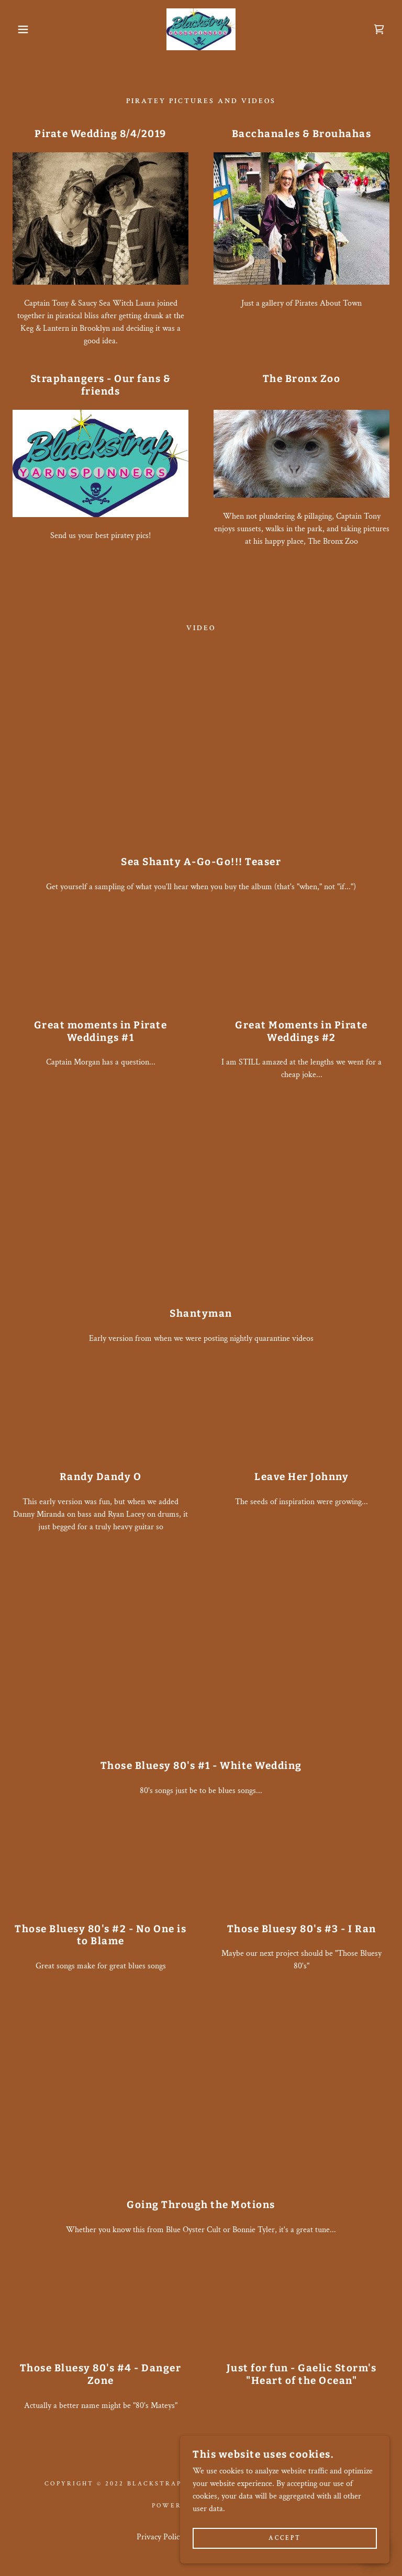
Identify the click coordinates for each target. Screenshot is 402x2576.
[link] (200, 28)
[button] (20, 29)
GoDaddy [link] (230, 2506)
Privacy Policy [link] (160, 2537)
